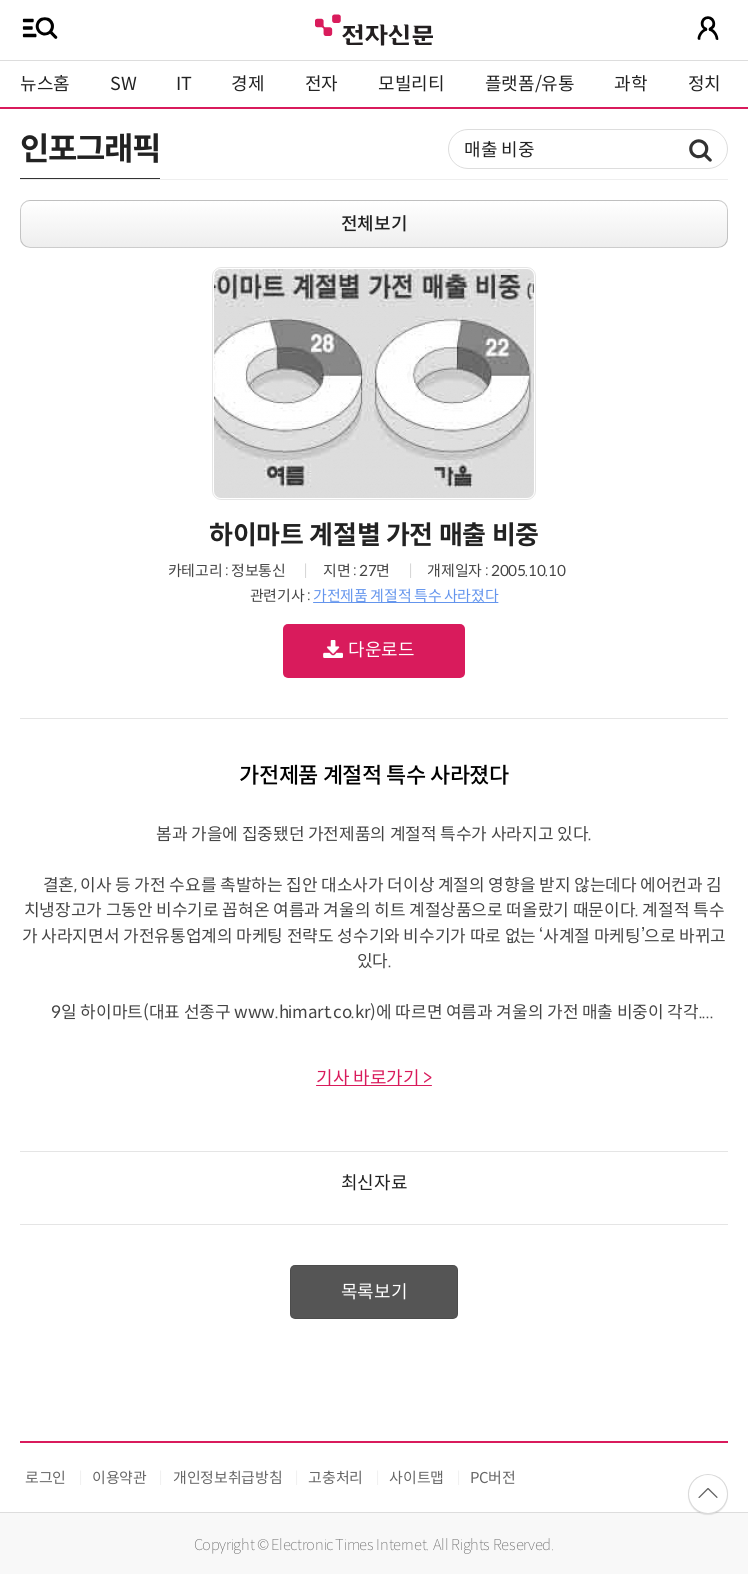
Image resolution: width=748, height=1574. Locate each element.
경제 (247, 84)
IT (183, 84)
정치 (704, 84)
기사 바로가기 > (374, 1078)
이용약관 (119, 1477)
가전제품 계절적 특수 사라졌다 (405, 595)
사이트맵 (416, 1477)
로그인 (45, 1477)
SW (123, 84)
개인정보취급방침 (227, 1477)
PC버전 (493, 1477)
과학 (630, 84)
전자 (321, 84)
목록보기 (374, 1292)
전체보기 (374, 224)
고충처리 (335, 1477)
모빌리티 (411, 84)
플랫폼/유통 (530, 84)
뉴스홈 (45, 84)
